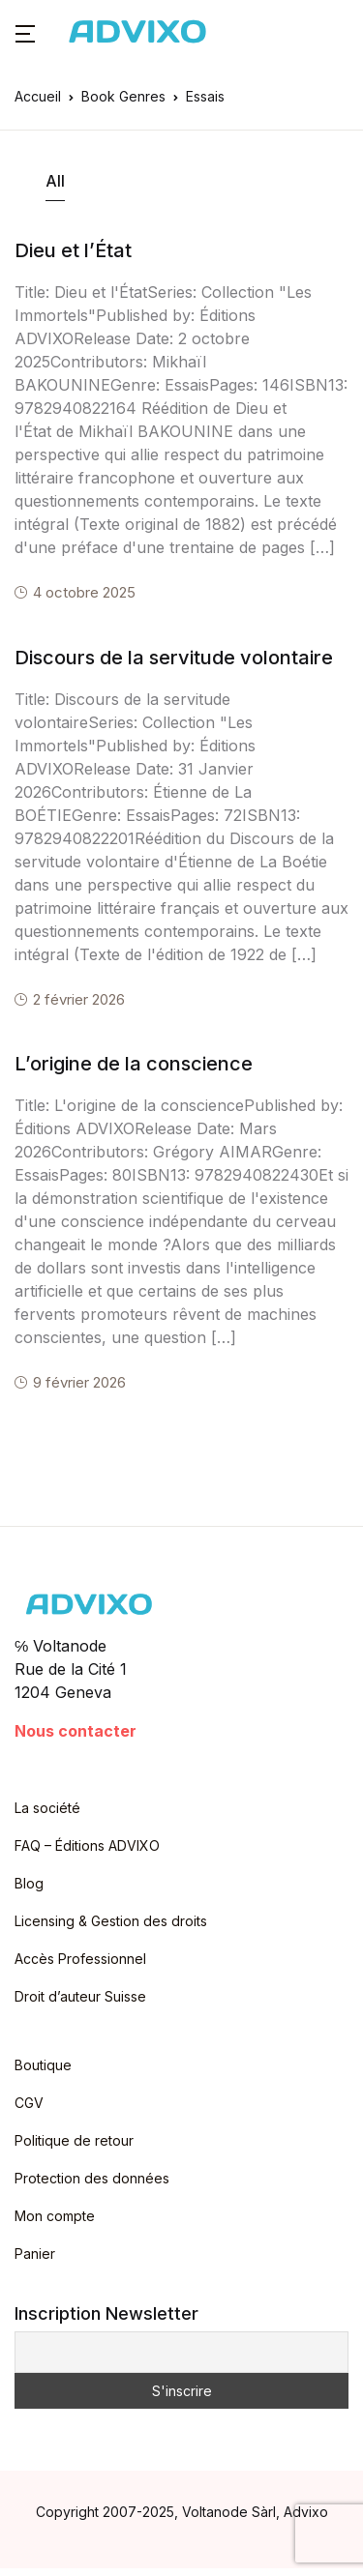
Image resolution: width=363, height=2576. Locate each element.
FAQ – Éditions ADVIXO (87, 1845)
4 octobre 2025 (84, 592)
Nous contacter (75, 1731)
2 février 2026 (79, 999)
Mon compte (55, 2216)
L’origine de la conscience (134, 1063)
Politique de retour (74, 2140)
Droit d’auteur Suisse (80, 1996)
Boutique (43, 2065)
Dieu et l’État (73, 250)
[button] (25, 32)
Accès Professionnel (80, 1958)
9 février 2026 (79, 1382)
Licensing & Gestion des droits (111, 1921)
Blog (29, 1883)
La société (47, 1808)
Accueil (38, 96)
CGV (29, 2102)
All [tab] (55, 180)
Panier (35, 2253)
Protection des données (92, 2178)
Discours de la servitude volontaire (174, 657)
